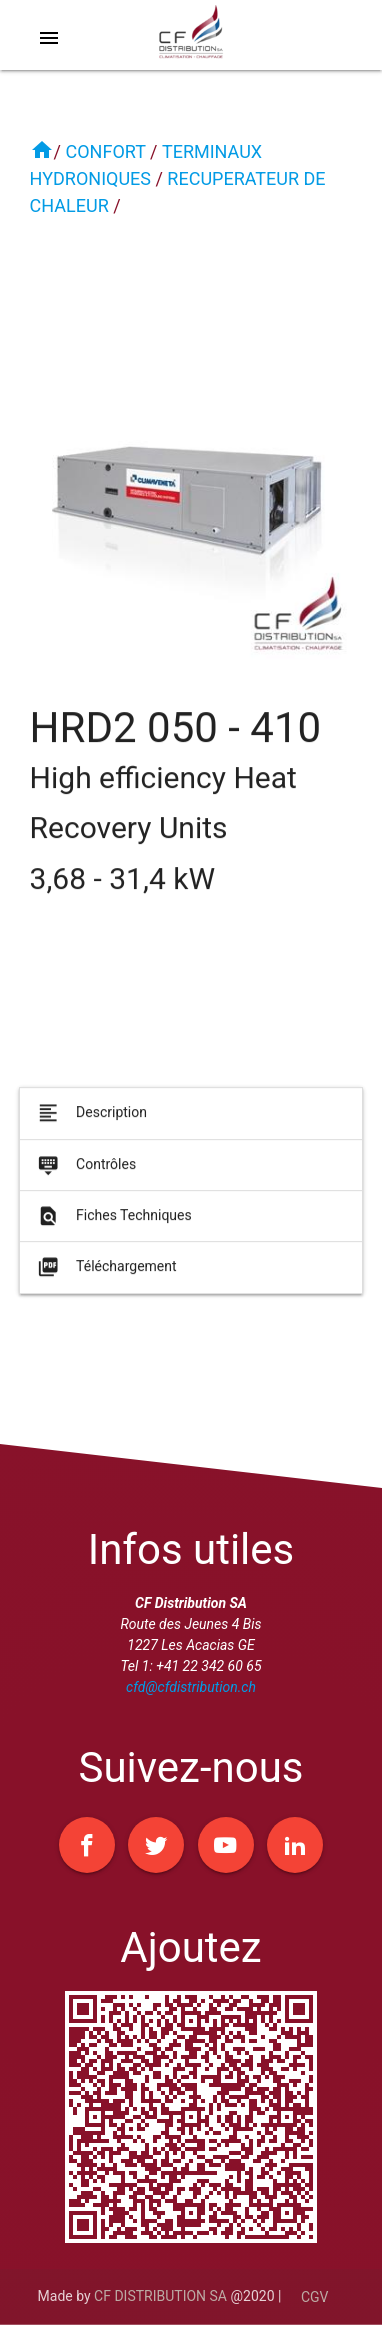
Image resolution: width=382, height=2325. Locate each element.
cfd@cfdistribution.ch (191, 1687)
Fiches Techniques (113, 1224)
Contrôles (85, 1172)
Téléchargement (105, 1275)
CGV (315, 2297)
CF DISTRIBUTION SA (160, 2296)
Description (90, 1121)
